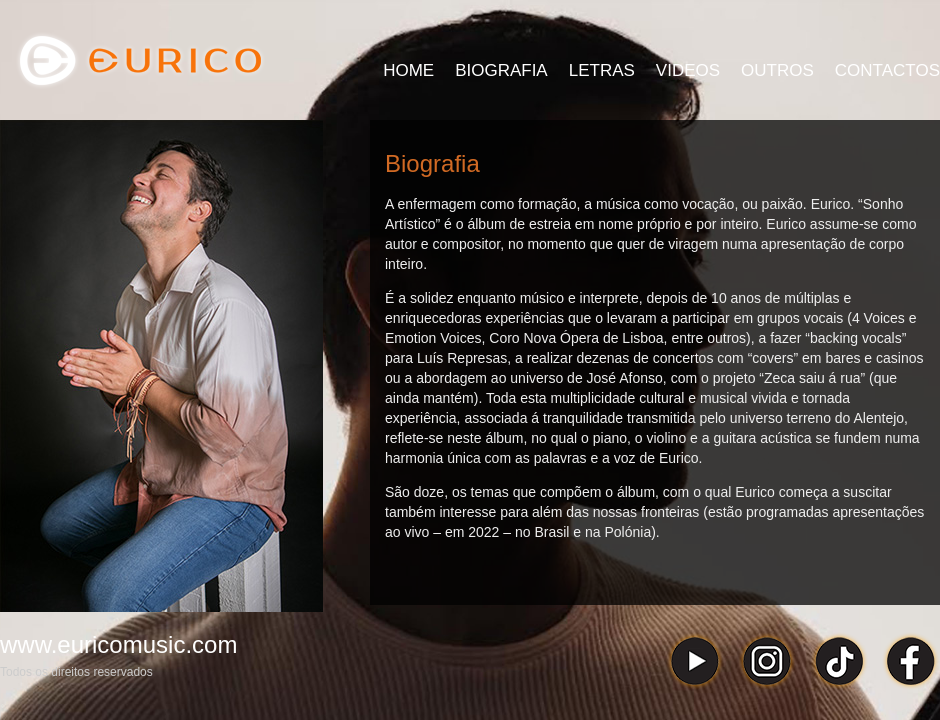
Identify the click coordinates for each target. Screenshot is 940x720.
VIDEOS (688, 70)
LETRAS (602, 70)
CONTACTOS (887, 70)
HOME (408, 70)
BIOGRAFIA (501, 70)
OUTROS (777, 70)
